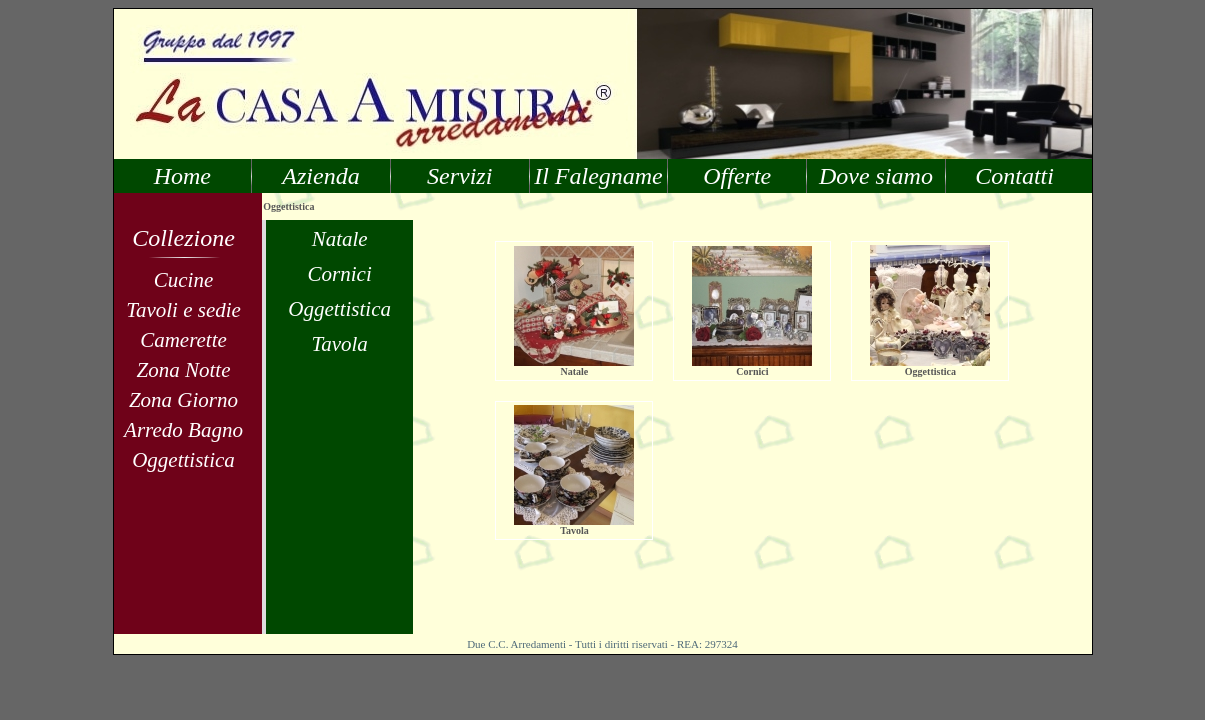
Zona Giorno (183, 400)
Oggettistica (183, 460)
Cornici (340, 274)
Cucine (183, 280)
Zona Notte (184, 370)
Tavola (339, 344)
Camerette (183, 340)
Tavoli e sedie (183, 310)
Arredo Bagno (183, 430)
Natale (340, 239)
